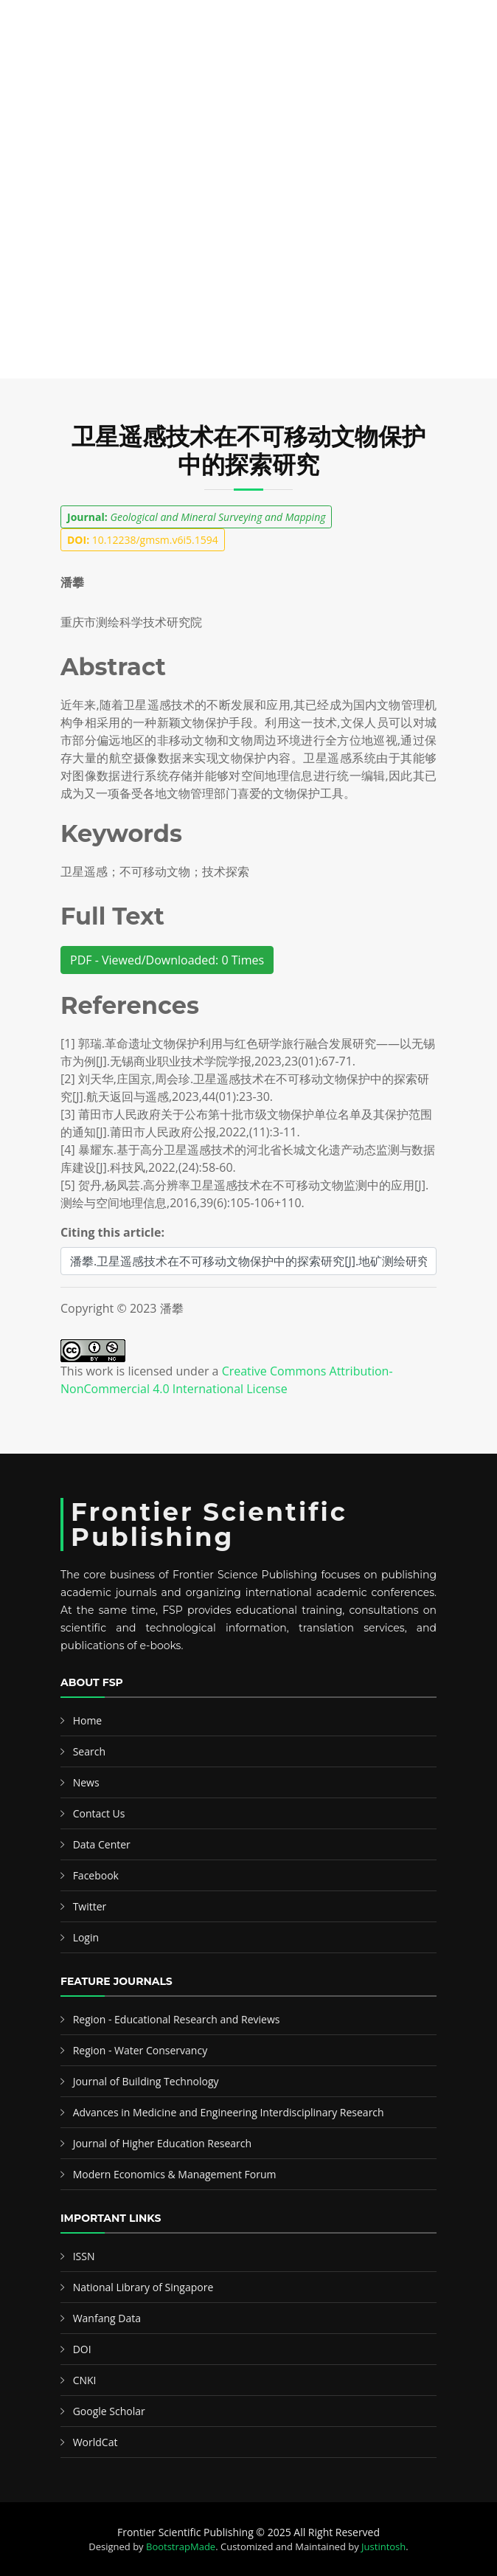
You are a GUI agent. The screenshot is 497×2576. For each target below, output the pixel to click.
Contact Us (99, 1813)
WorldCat (95, 2442)
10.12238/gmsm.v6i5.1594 (142, 540)
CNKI (85, 2380)
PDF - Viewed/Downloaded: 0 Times (167, 960)
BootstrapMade (180, 2546)
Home (87, 1720)
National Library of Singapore (143, 2287)
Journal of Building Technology (146, 2081)
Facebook (96, 1875)
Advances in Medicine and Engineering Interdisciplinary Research (228, 2112)
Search (89, 1751)
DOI (82, 2349)
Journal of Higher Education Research (162, 2143)
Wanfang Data (107, 2318)
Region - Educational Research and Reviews (176, 2019)
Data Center (102, 1844)
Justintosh (383, 2546)
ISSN (84, 2256)
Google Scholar (109, 2411)
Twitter (90, 1906)
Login (86, 1937)
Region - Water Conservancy (140, 2050)
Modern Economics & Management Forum (175, 2174)
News (86, 1782)
